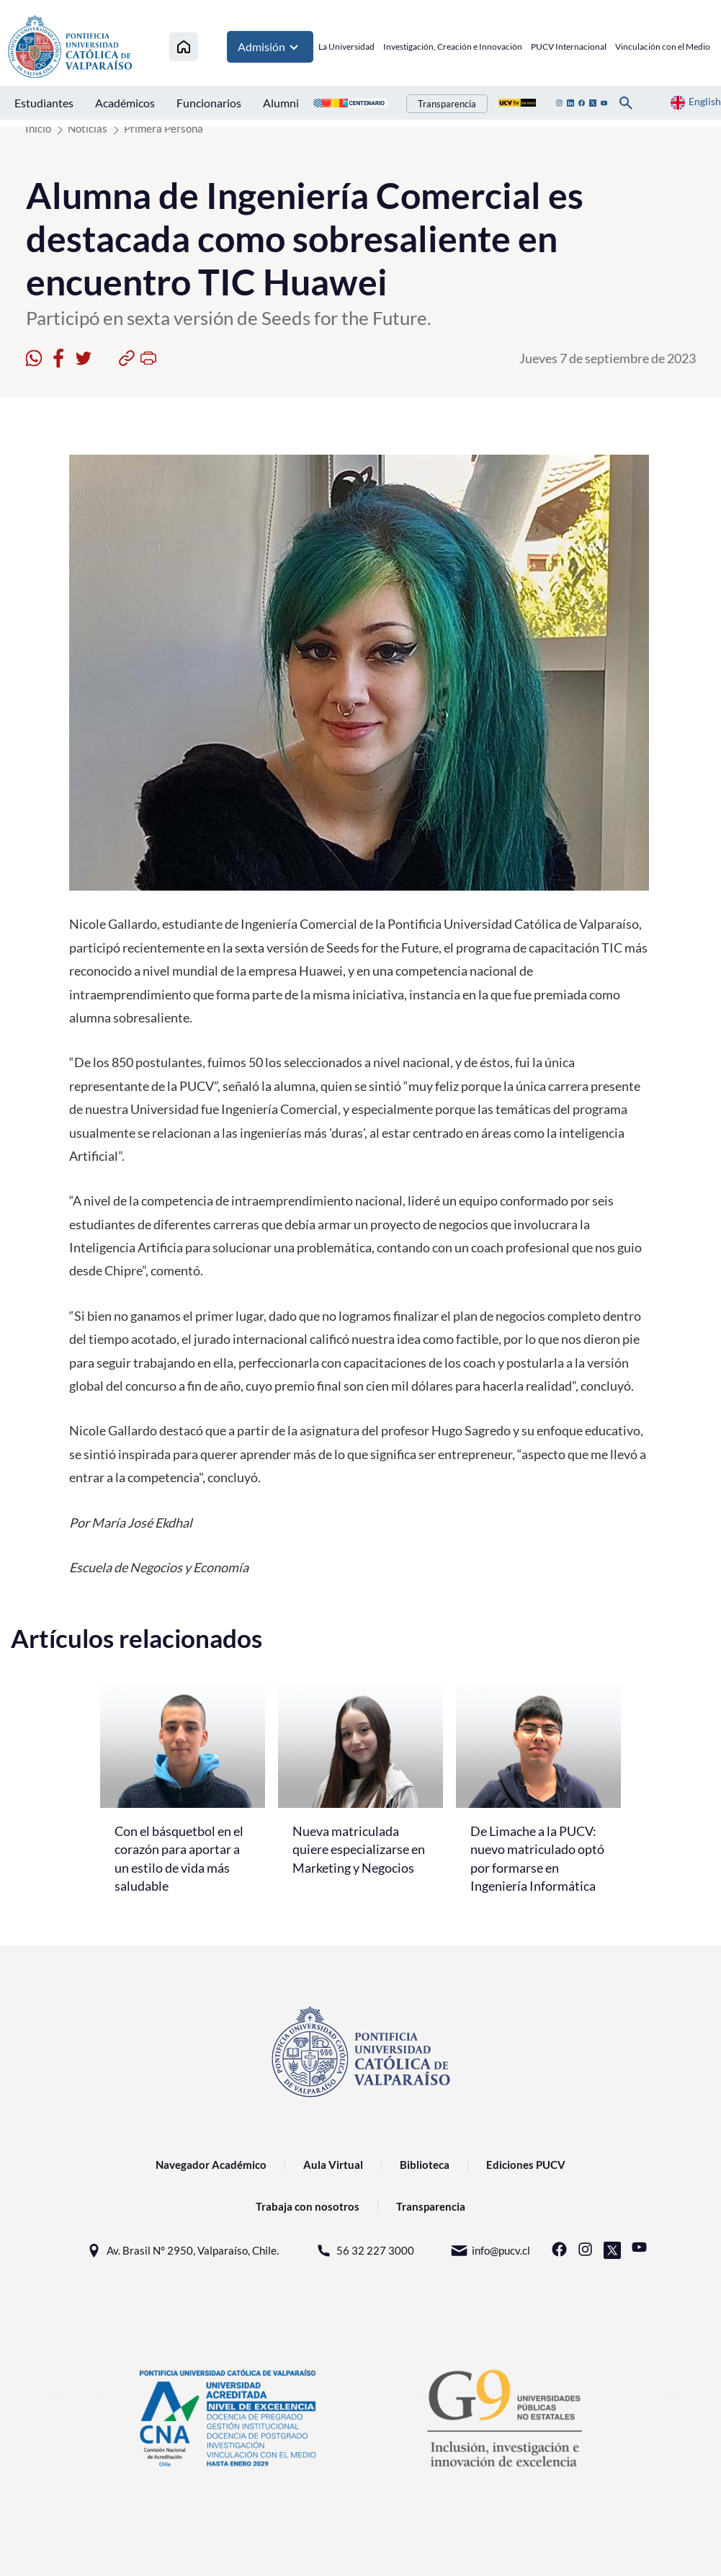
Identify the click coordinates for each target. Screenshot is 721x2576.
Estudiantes (43, 103)
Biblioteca (424, 2164)
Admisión (270, 46)
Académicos (125, 103)
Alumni (281, 103)
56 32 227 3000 (364, 2251)
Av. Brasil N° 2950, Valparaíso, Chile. (182, 2251)
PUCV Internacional (568, 46)
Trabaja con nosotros (307, 2206)
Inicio (38, 128)
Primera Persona (163, 128)
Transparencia (447, 104)
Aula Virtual (333, 2164)
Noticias (87, 128)
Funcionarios (208, 103)
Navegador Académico (211, 2164)
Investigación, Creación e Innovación (452, 46)
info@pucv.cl (490, 2251)
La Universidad (346, 46)
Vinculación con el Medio (662, 46)
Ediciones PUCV (525, 2164)
